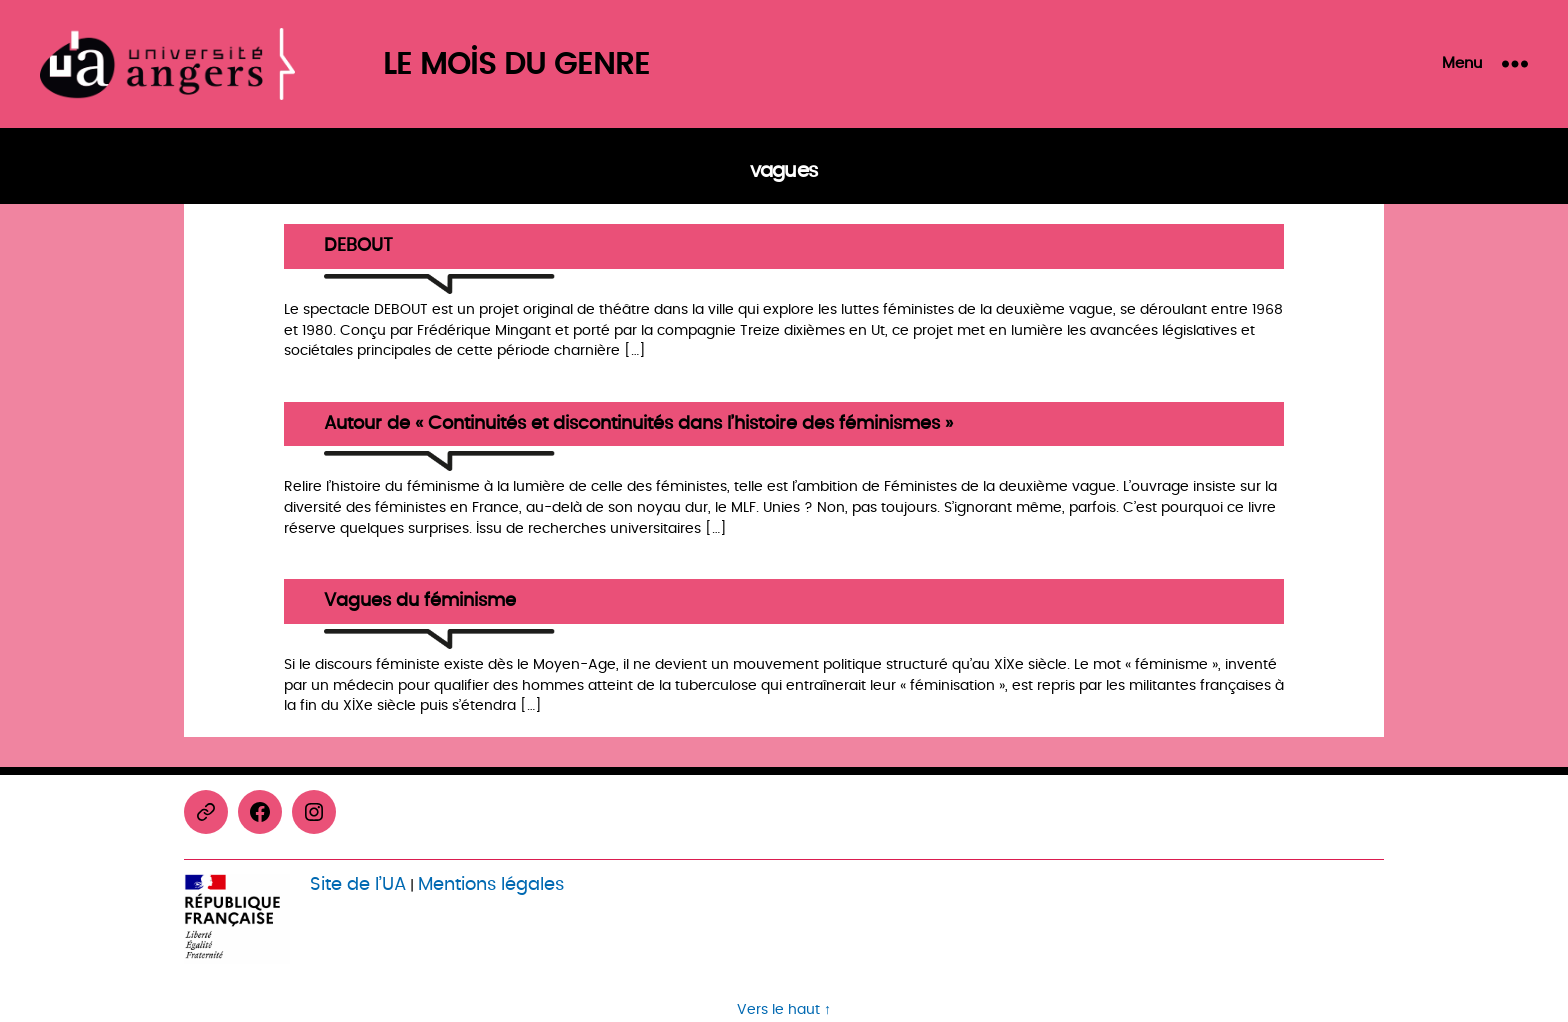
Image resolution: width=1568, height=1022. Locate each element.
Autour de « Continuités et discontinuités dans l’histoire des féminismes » (638, 424)
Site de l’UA (358, 884)
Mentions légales (491, 884)
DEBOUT (358, 246)
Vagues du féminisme (420, 601)
